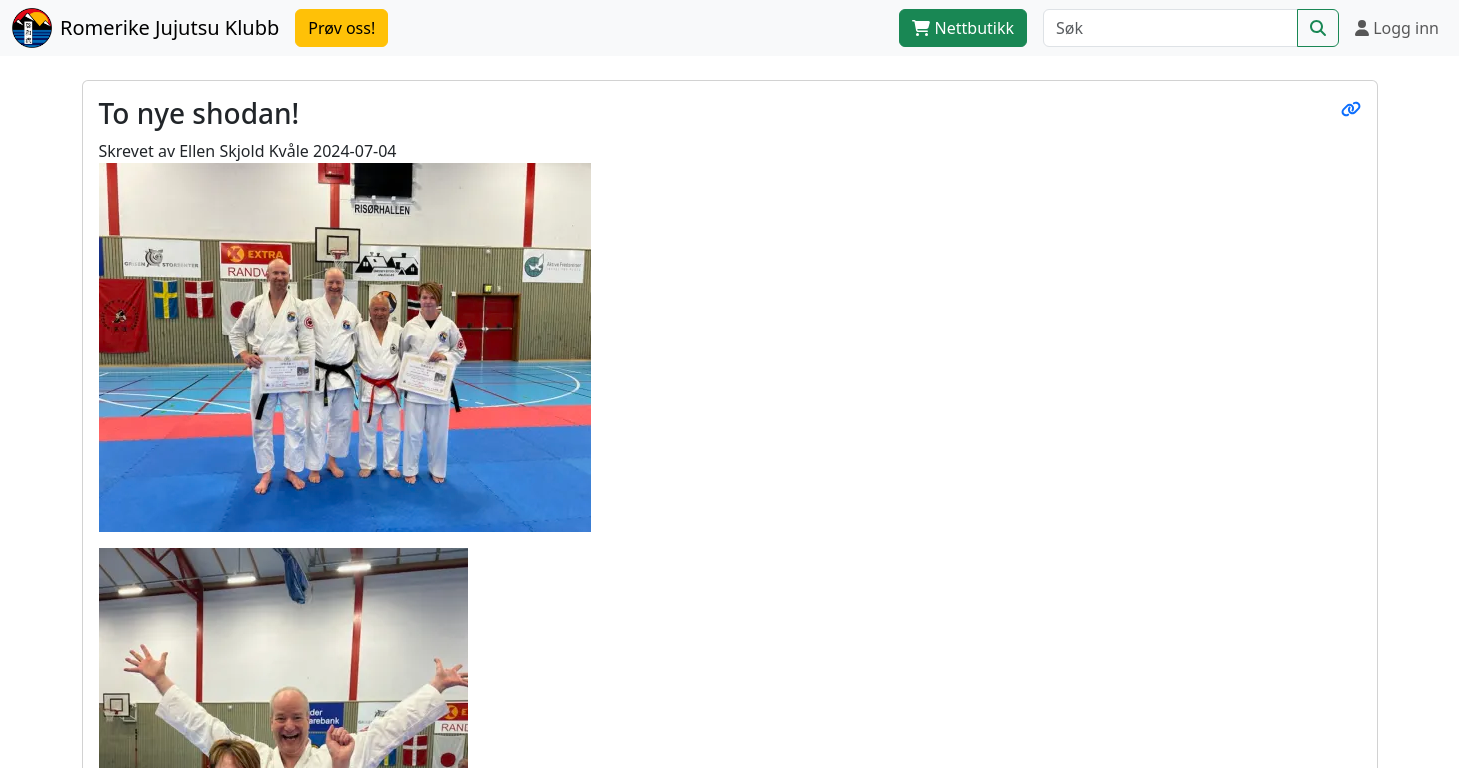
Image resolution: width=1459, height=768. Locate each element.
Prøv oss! (341, 28)
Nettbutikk (963, 28)
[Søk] (1170, 28)
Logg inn (1397, 28)
